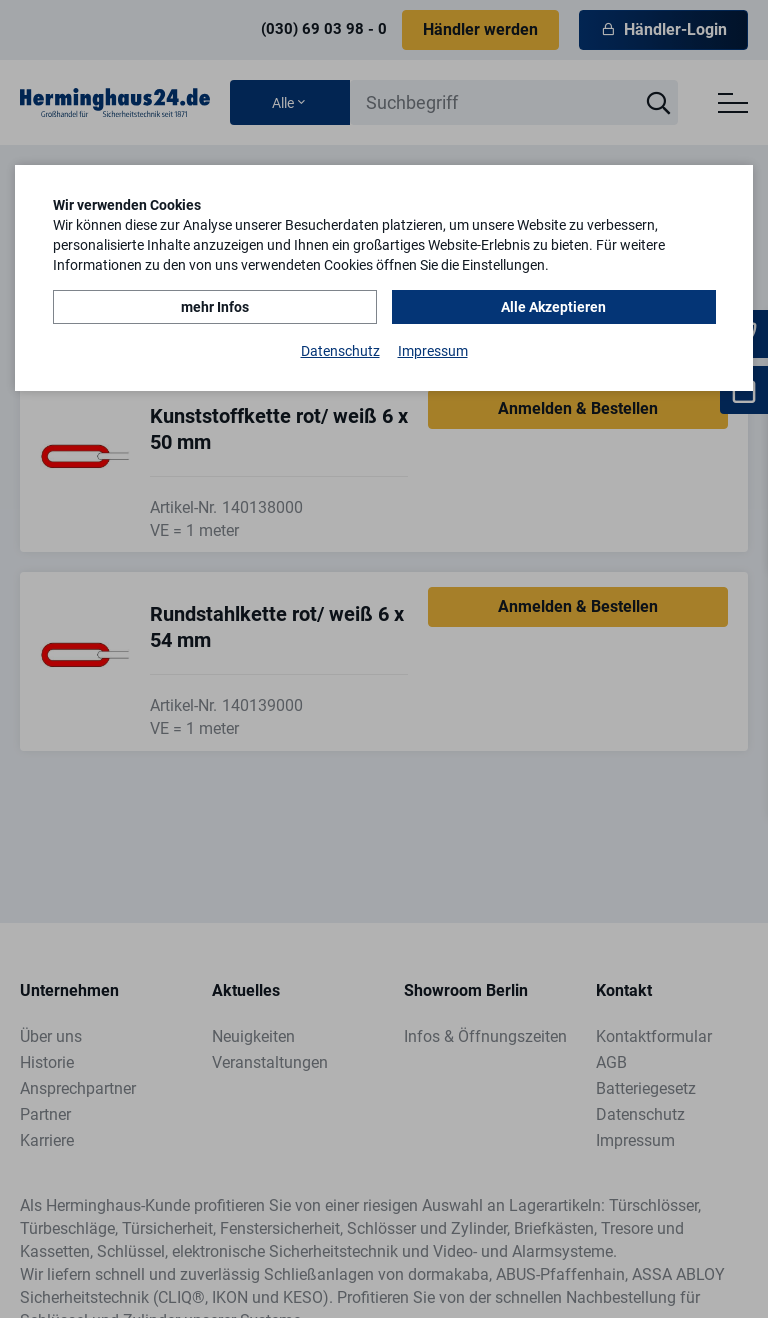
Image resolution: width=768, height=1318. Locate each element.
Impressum (433, 351)
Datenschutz (340, 351)
